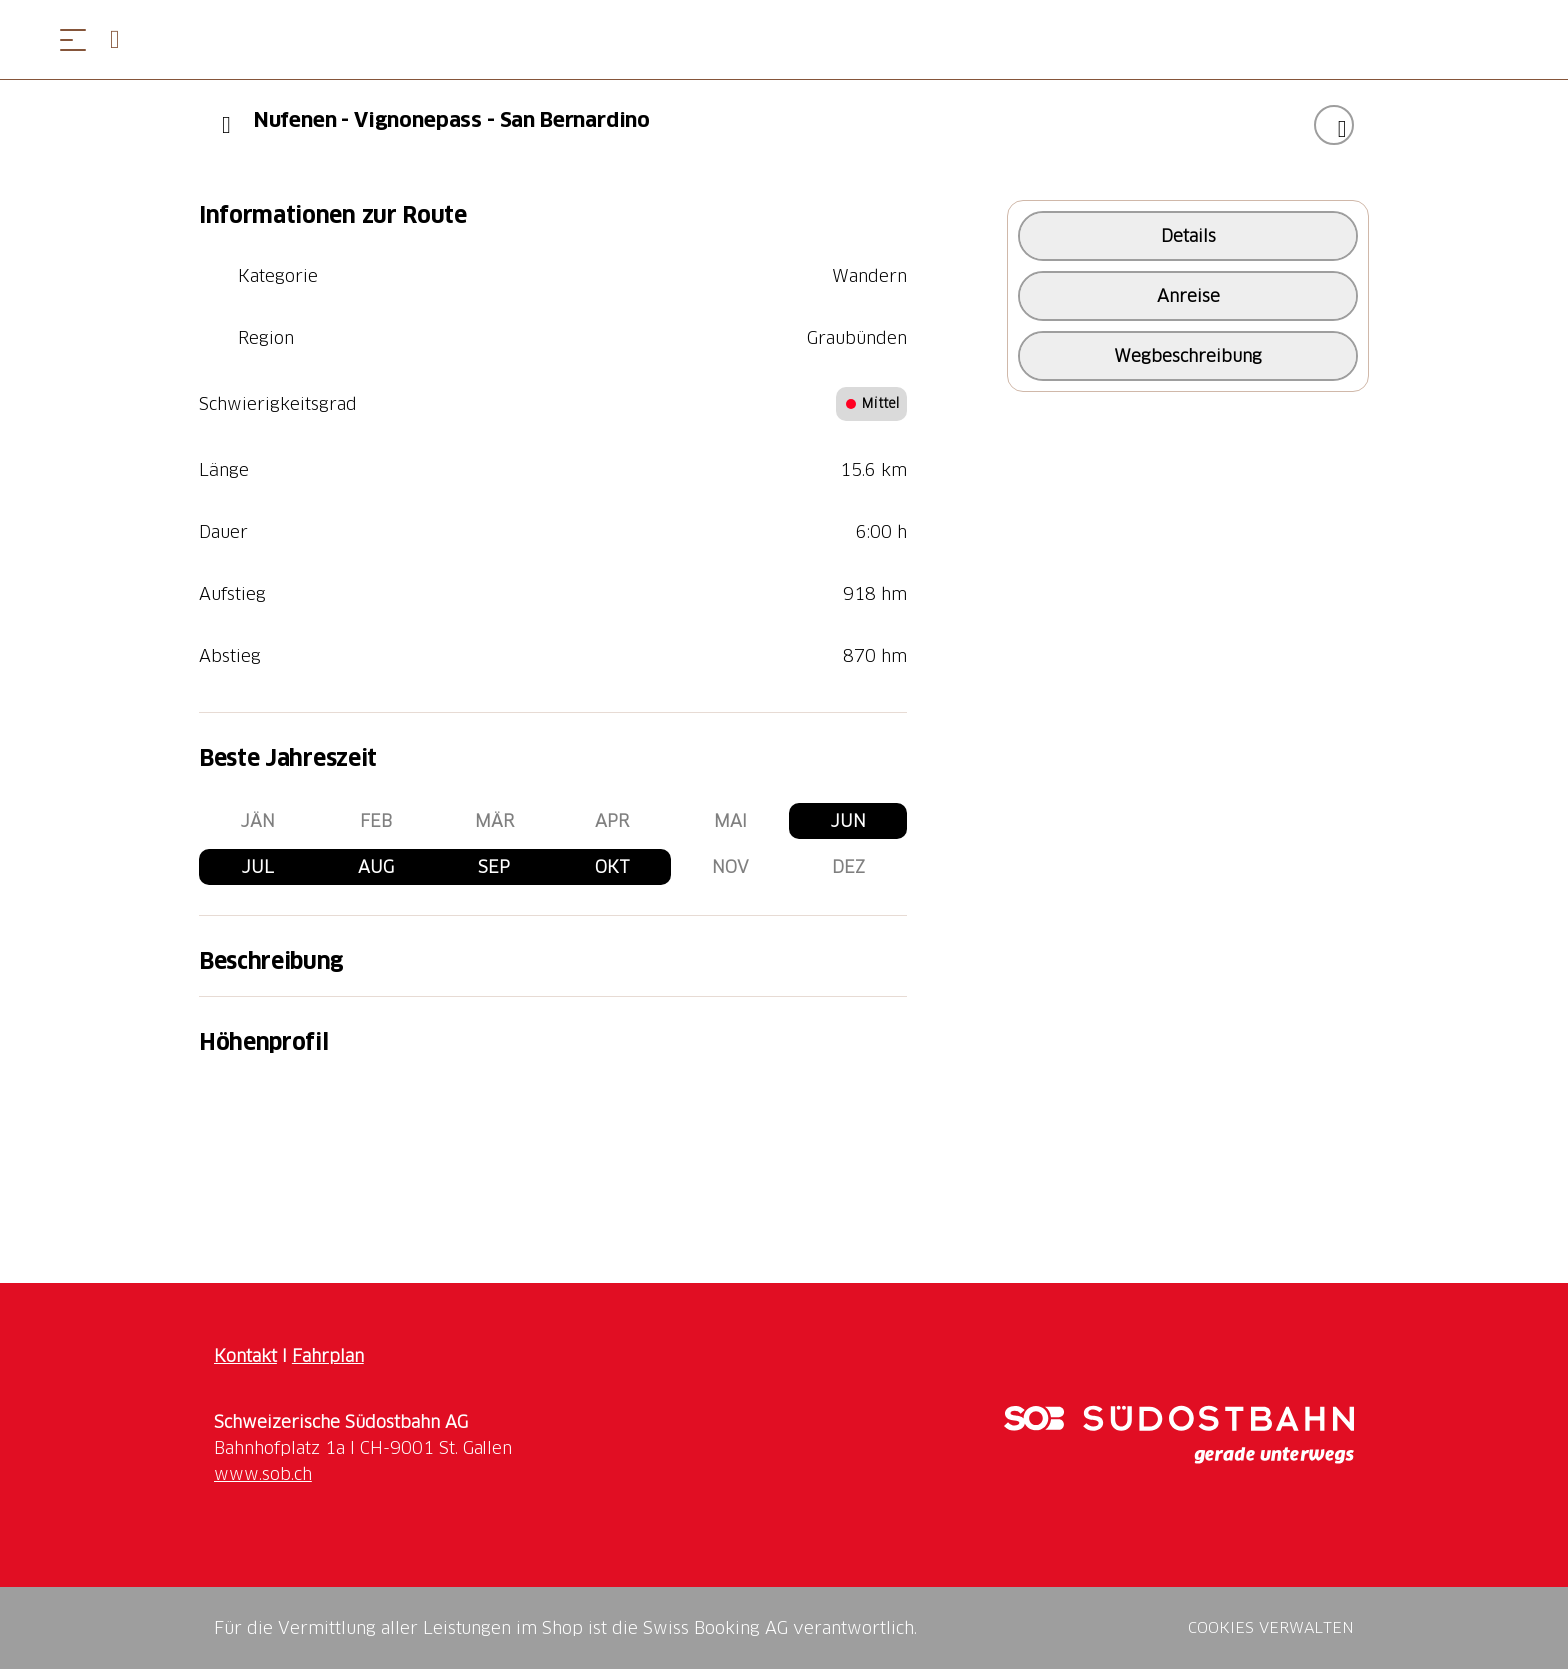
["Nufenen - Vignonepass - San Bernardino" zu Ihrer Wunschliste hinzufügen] (1334, 125)
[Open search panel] (123, 39)
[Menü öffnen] (73, 39)
